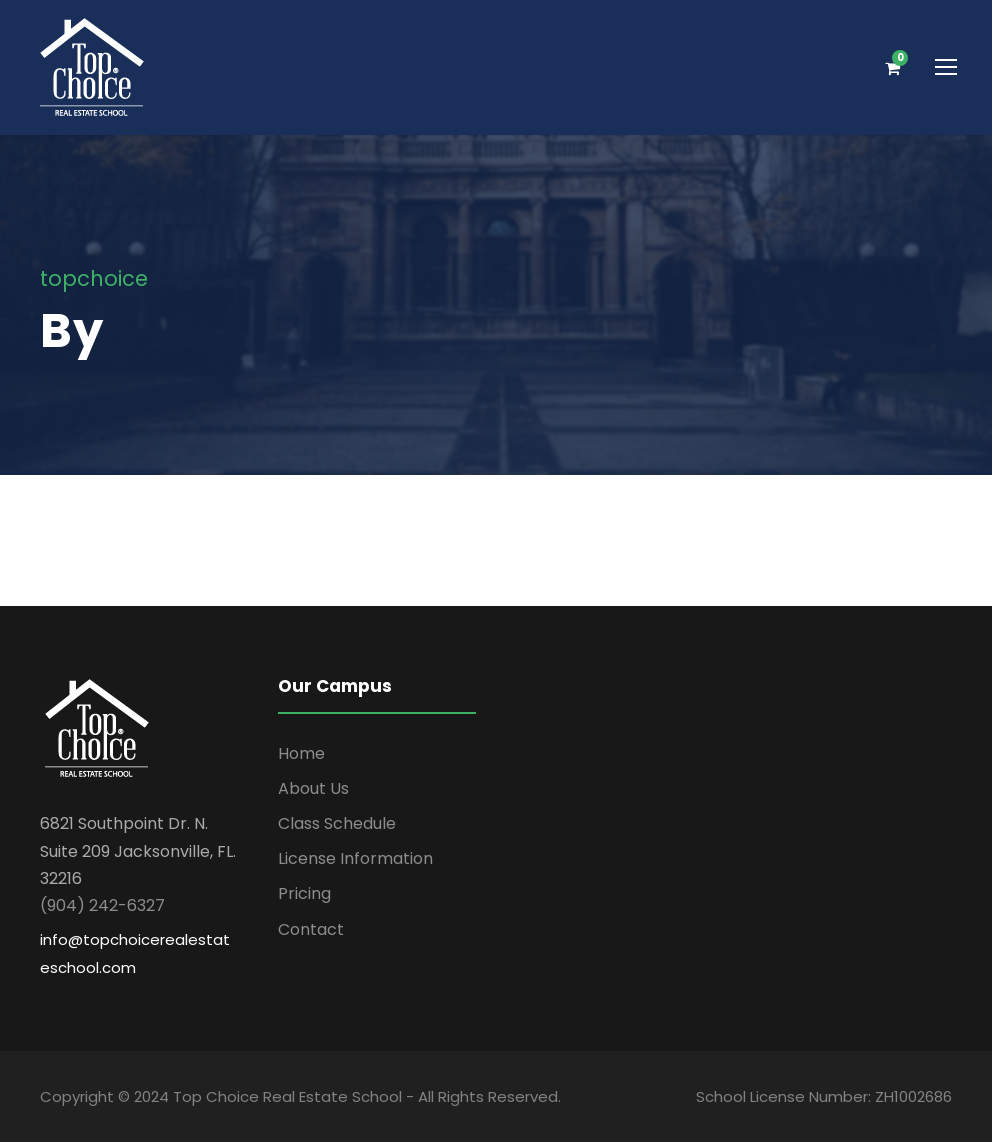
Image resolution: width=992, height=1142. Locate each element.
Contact (311, 929)
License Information (355, 858)
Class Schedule (337, 823)
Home (301, 753)
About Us (313, 788)
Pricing (304, 893)
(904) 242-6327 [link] (102, 905)
